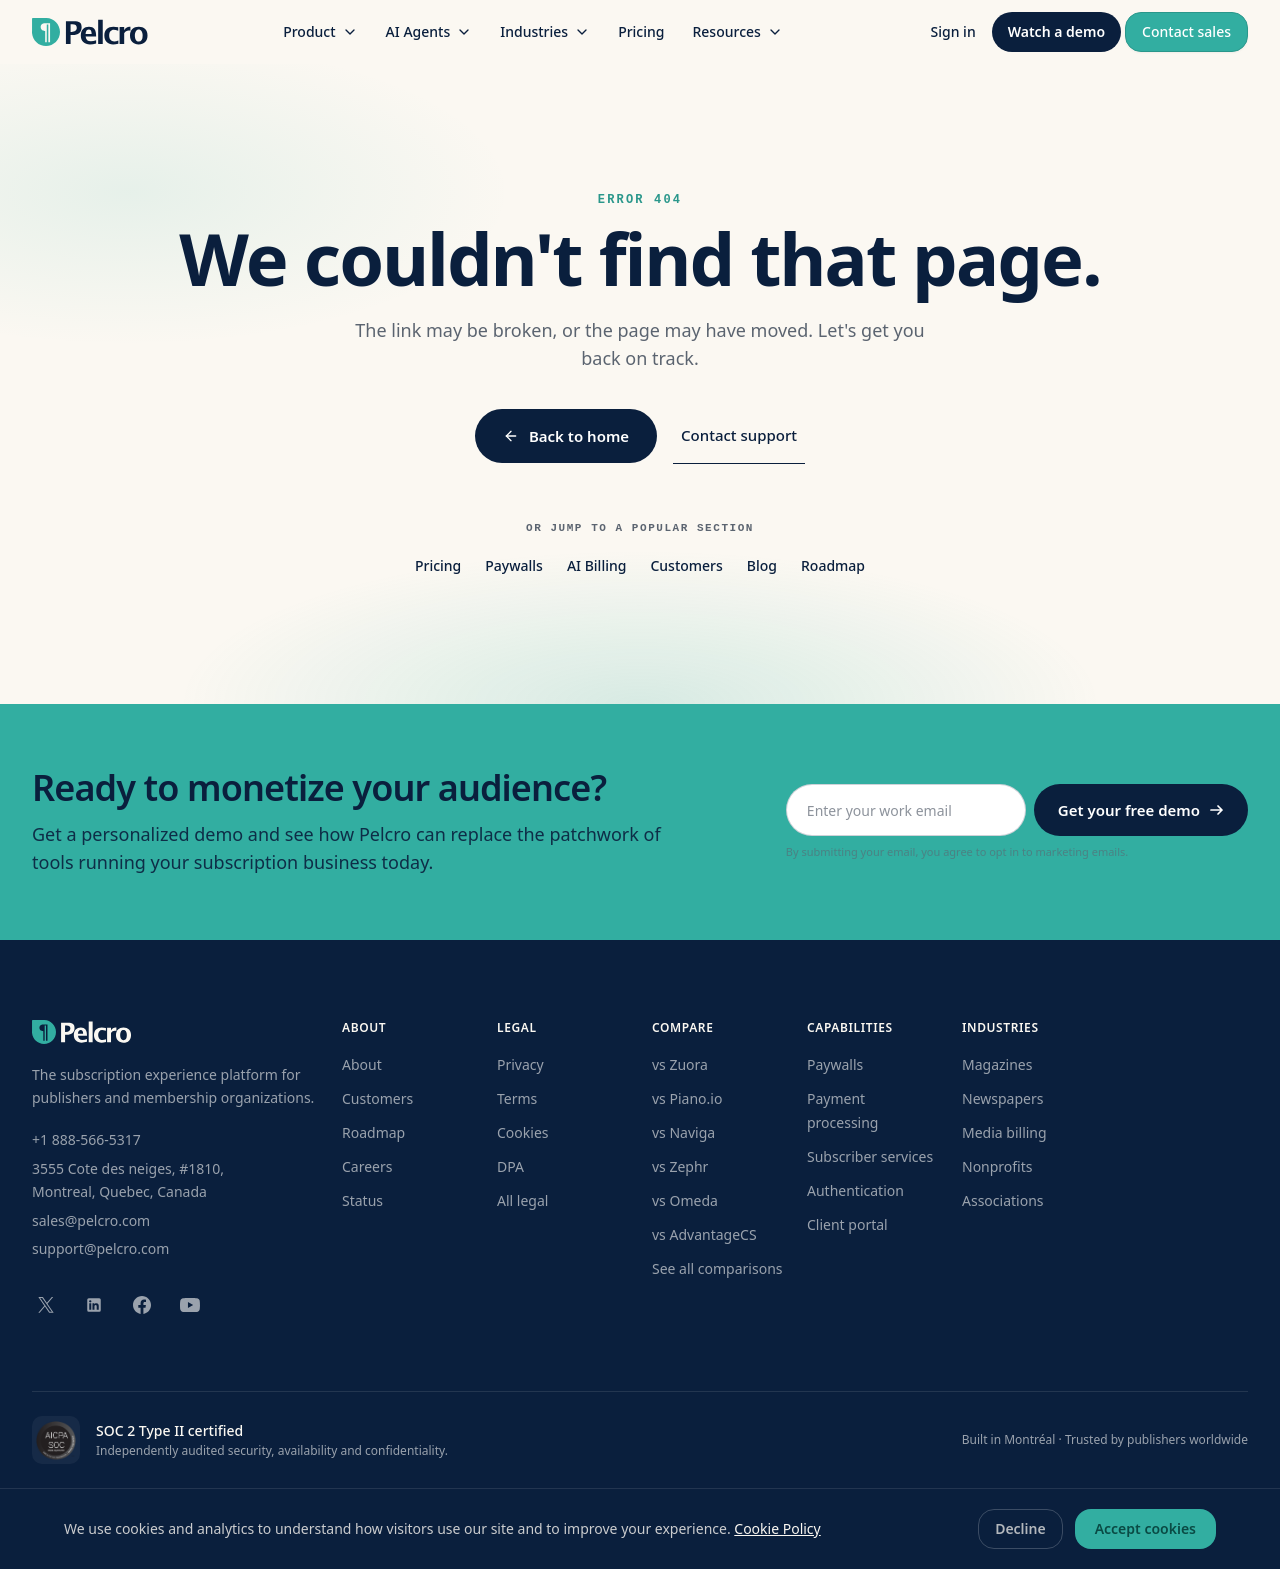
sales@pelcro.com (91, 1220)
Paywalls (514, 565)
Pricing (641, 31)
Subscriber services (870, 1156)
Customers (686, 565)
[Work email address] (906, 810)
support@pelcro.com (100, 1248)
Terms (517, 1098)
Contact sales (1186, 31)
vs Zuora (680, 1064)
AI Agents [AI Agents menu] (429, 31)
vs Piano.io (687, 1098)
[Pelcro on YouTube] (190, 1305)
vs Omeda (685, 1200)
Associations (1003, 1200)
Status (362, 1200)
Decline (1020, 1528)
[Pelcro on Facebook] (142, 1305)
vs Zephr (680, 1166)
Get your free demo (1141, 810)
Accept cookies (1145, 1528)
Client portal (847, 1224)
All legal (522, 1200)
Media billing (1004, 1132)
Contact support (739, 435)
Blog (762, 565)
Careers (367, 1166)
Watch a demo (1056, 31)
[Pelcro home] (90, 32)
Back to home (566, 436)
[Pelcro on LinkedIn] (94, 1305)
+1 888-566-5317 (86, 1139)
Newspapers (1002, 1098)
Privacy (520, 1064)
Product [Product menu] (320, 31)
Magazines (997, 1064)
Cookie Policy (777, 1528)
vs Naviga (683, 1132)
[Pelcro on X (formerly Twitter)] (46, 1305)
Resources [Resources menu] (737, 31)
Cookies (522, 1132)
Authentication (855, 1190)
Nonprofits (997, 1166)
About (362, 1064)
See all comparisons (717, 1268)
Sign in (953, 31)
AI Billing (597, 565)
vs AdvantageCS (704, 1234)
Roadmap (833, 565)
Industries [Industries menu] (545, 31)
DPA (510, 1166)
